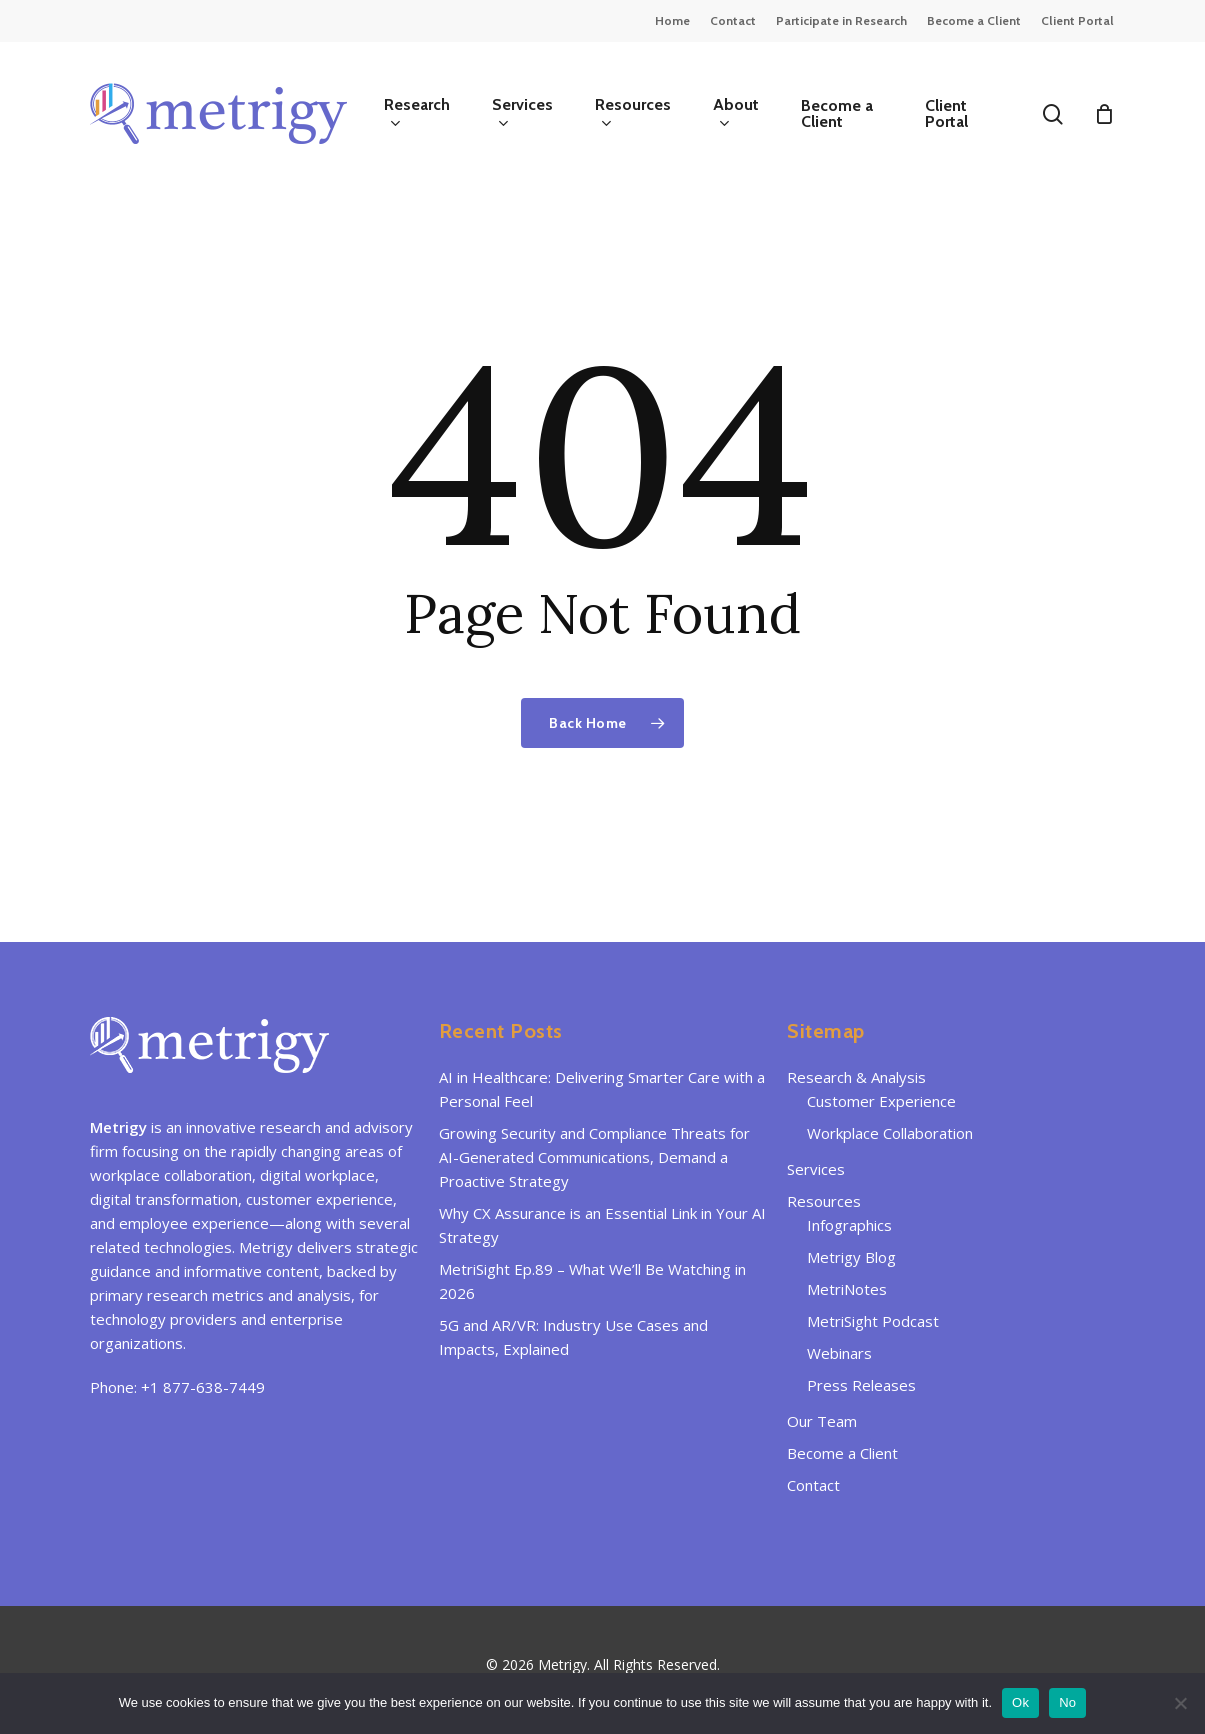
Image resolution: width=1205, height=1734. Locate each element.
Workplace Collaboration (890, 1133)
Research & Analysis (856, 1077)
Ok (1020, 1702)
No (1067, 1702)
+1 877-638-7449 (203, 1387)
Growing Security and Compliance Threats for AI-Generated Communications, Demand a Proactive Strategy (594, 1157)
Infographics (849, 1225)
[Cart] (1104, 114)
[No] (1180, 1703)
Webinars (839, 1353)
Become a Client (842, 1453)
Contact (813, 1485)
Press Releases (861, 1385)
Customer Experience (881, 1101)
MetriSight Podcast (873, 1321)
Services (816, 1169)
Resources (824, 1201)
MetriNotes (847, 1289)
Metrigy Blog (851, 1257)
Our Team (822, 1421)
